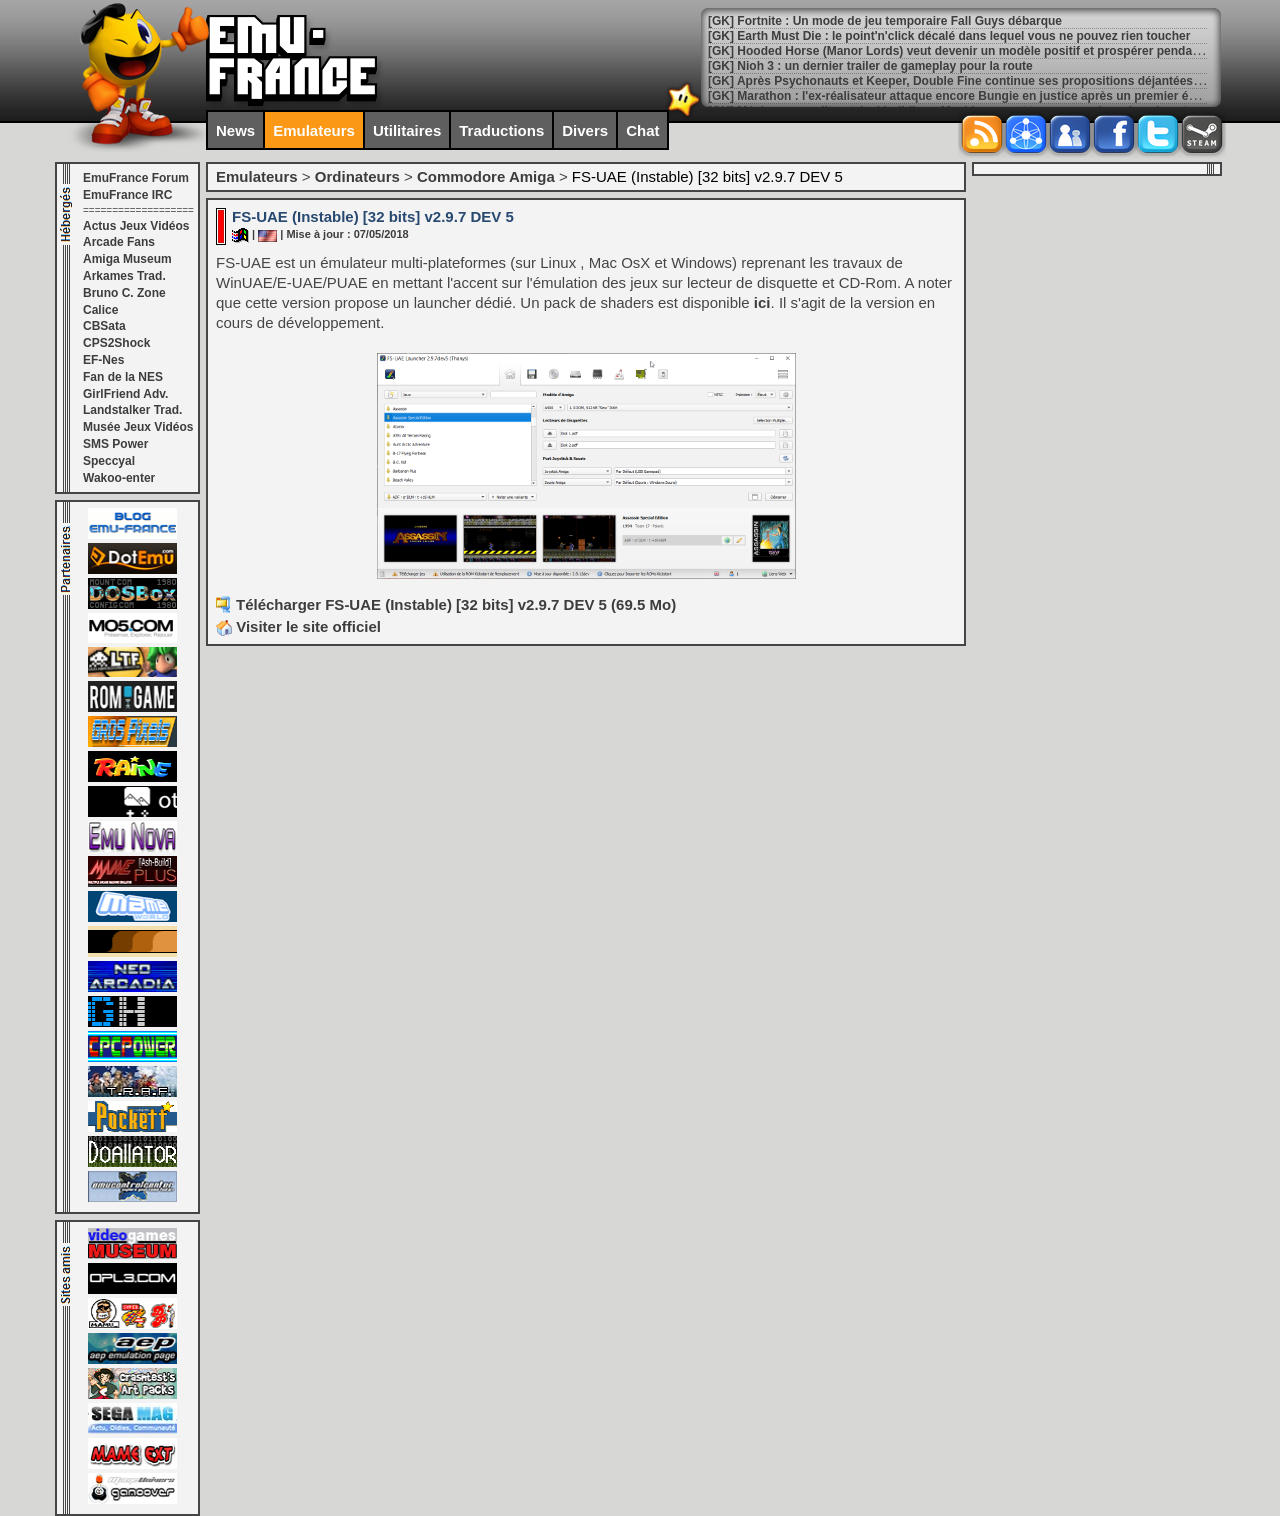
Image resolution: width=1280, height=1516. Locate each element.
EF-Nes (103, 360)
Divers (585, 130)
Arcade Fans (119, 242)
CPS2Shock (116, 343)
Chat (642, 130)
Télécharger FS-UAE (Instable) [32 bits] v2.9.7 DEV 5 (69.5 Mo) (456, 604)
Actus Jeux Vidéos (136, 226)
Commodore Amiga (486, 176)
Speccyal (109, 461)
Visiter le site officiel (298, 626)
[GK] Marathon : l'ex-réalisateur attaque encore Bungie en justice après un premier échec (962, 96)
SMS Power (115, 444)
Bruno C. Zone (124, 293)
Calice (100, 310)
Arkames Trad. (124, 276)
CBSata (104, 326)
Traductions (501, 130)
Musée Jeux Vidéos (138, 427)
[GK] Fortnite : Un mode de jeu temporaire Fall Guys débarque (885, 21)
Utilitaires (407, 130)
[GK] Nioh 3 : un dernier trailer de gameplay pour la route (870, 66)
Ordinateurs (357, 176)
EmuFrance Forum (136, 178)
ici (762, 302)
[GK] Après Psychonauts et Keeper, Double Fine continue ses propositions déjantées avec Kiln (978, 81)
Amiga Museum (127, 259)
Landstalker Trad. (132, 410)
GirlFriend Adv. (125, 394)
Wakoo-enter (119, 478)
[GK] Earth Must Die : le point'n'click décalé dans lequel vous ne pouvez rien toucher (949, 36)
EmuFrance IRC (127, 195)
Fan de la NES (123, 377)
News (235, 130)
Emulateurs (314, 130)
